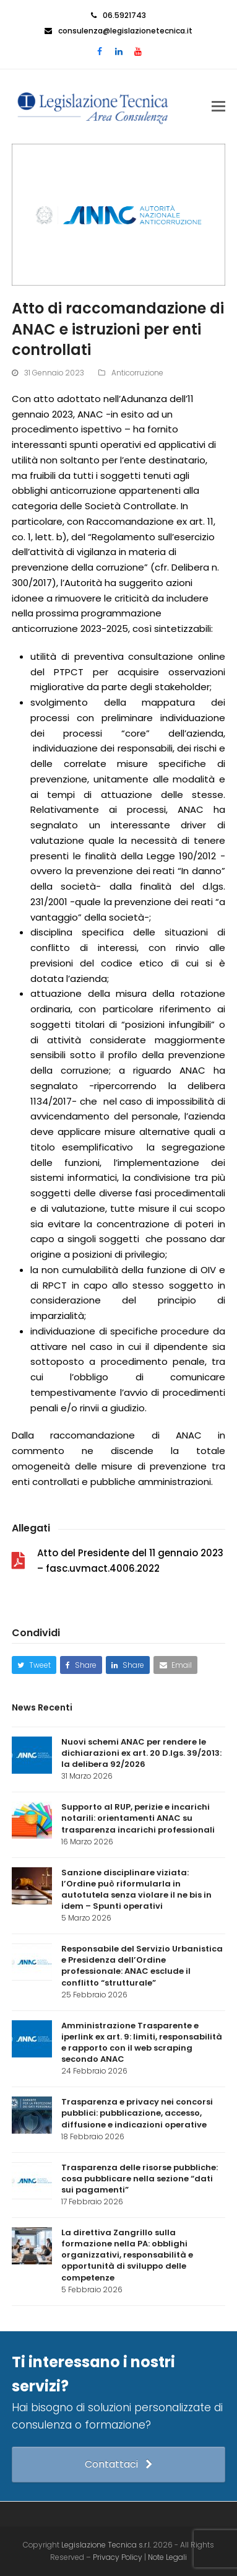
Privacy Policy (118, 2557)
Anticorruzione (137, 372)
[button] (218, 106)
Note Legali (167, 2557)
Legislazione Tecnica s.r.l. (106, 2544)
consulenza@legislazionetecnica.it (125, 30)
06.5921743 (124, 15)
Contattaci (118, 2464)
